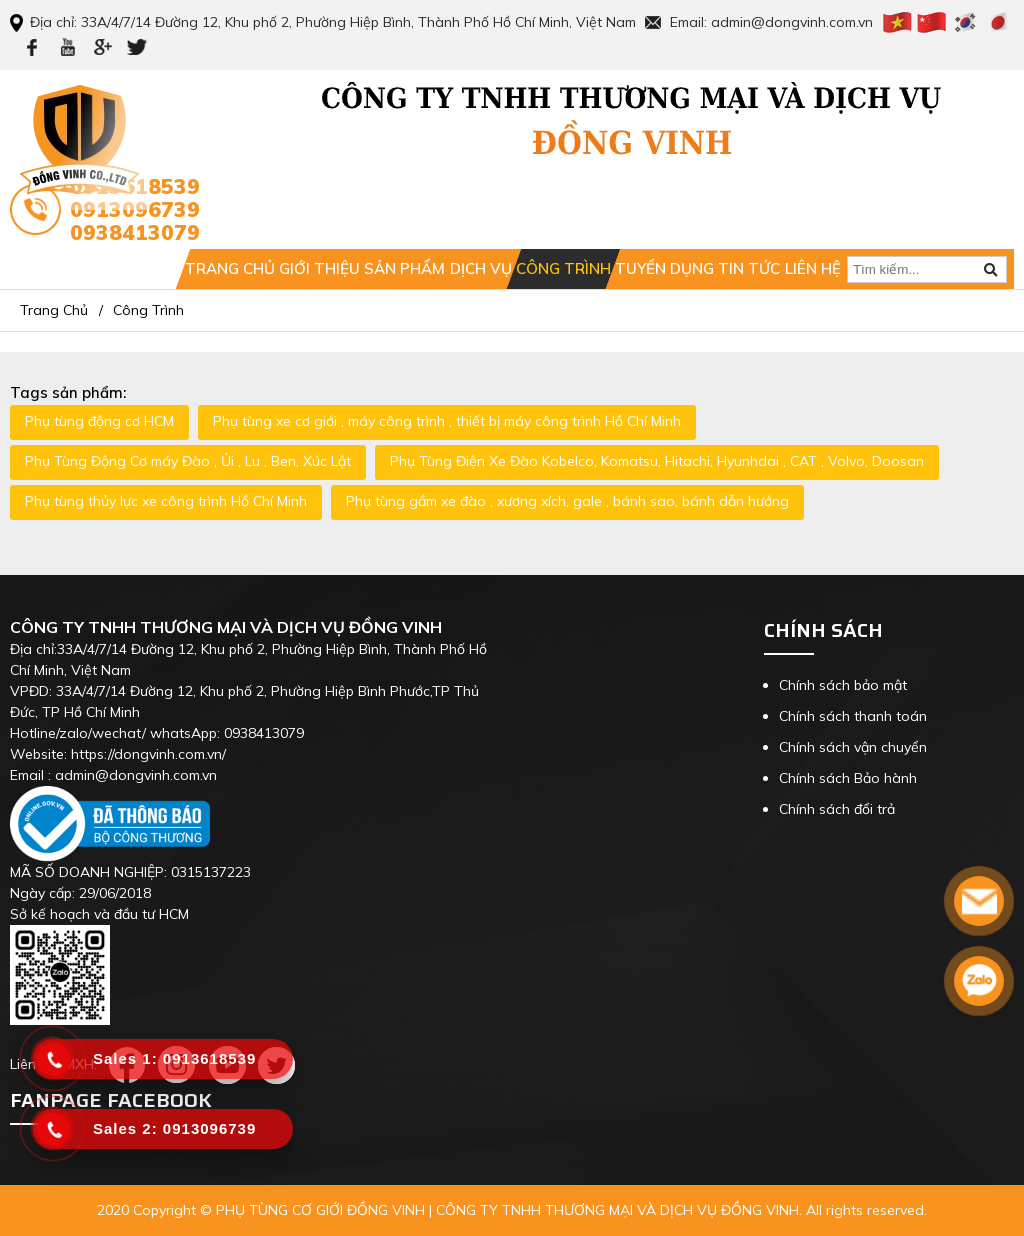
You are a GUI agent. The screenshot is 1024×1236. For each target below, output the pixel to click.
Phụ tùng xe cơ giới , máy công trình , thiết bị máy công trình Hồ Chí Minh (447, 421)
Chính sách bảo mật (843, 685)
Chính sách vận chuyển (853, 747)
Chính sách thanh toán (853, 716)
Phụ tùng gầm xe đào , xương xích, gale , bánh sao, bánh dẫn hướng (567, 501)
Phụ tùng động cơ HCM (99, 421)
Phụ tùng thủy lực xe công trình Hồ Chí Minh (166, 501)
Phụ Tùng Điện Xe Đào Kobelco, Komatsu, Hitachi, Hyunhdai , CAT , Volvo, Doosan (657, 461)
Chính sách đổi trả (837, 809)
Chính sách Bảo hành (848, 778)
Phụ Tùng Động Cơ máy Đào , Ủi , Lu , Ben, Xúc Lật (188, 461)
